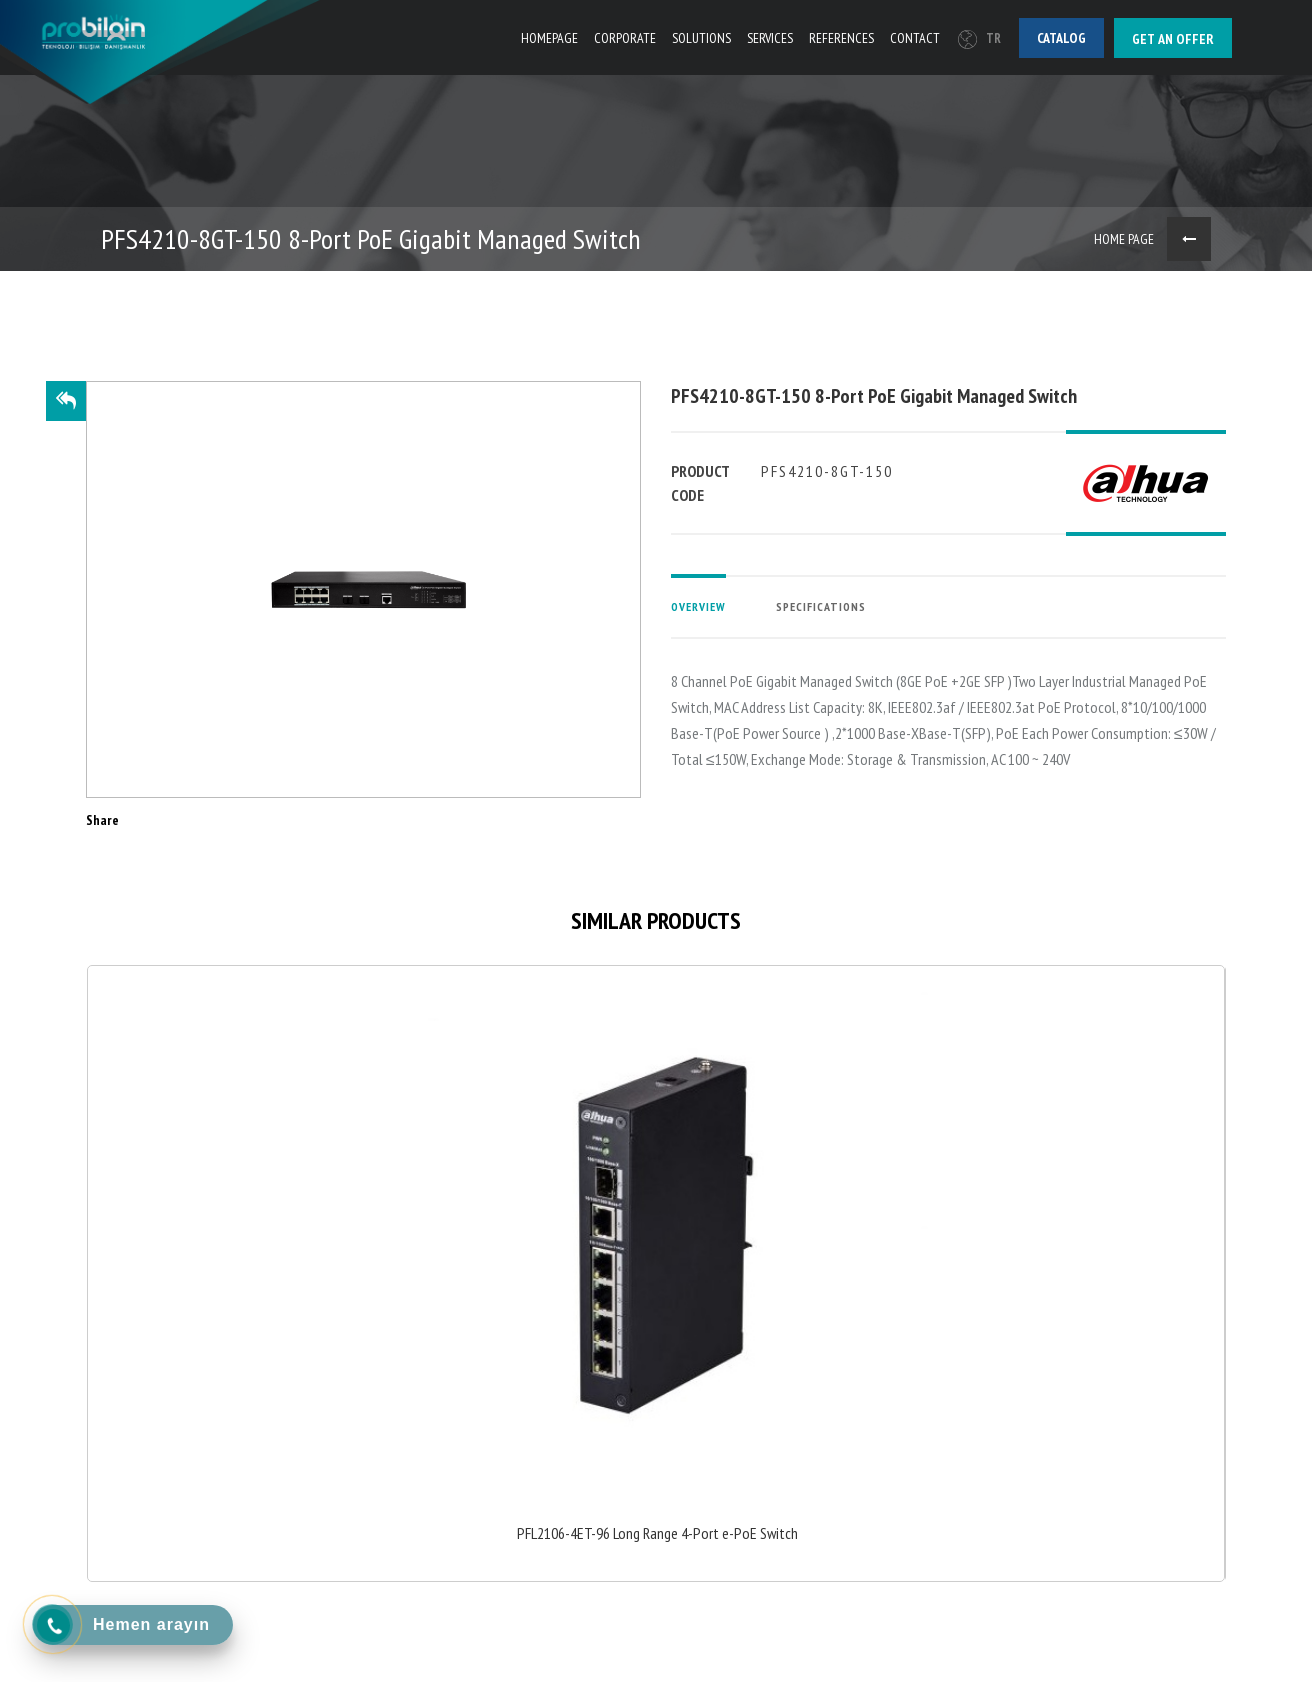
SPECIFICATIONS (821, 606)
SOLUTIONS (701, 38)
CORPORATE (625, 38)
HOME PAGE (1124, 239)
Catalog (1061, 38)
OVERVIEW (698, 606)
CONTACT (915, 38)
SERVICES (770, 38)
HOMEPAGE (549, 38)
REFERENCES (841, 38)
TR (979, 38)
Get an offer (1173, 39)
